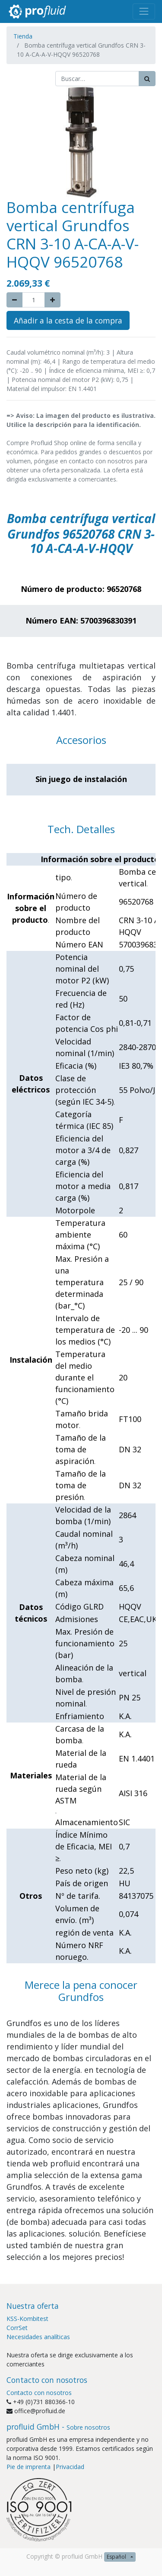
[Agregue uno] (52, 299)
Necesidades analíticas (38, 2337)
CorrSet (17, 2328)
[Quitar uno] (14, 299)
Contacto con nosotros (39, 2393)
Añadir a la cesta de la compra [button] (68, 320)
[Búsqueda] (147, 78)
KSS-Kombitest (27, 2318)
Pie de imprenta (28, 2467)
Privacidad (70, 2467)
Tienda (22, 36)
